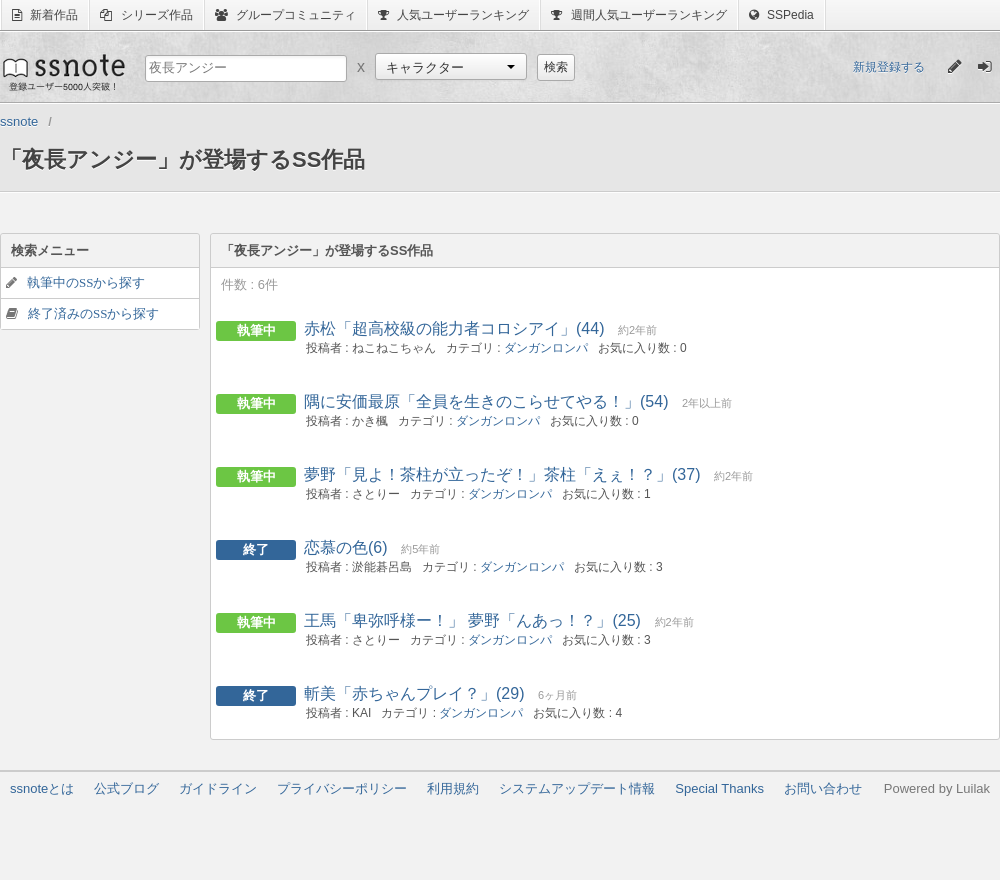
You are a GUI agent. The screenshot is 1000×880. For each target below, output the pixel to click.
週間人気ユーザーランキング (638, 15)
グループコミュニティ (285, 15)
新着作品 (45, 15)
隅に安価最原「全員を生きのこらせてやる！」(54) (486, 401)
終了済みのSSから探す (93, 313)
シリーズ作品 (146, 15)
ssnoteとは (42, 788)
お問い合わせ (823, 788)
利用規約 (453, 788)
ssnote (62, 72)
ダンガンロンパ (546, 348)
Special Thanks (719, 788)
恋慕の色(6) (346, 547)
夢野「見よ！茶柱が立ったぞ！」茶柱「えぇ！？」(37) (502, 474)
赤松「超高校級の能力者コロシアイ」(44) (454, 328)
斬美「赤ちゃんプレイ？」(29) (414, 693)
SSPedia (781, 15)
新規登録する (889, 67)
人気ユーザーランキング (453, 15)
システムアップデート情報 (577, 788)
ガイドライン (218, 788)
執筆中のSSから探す (86, 282)
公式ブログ (126, 788)
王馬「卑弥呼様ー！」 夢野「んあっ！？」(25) (472, 620)
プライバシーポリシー (342, 788)
